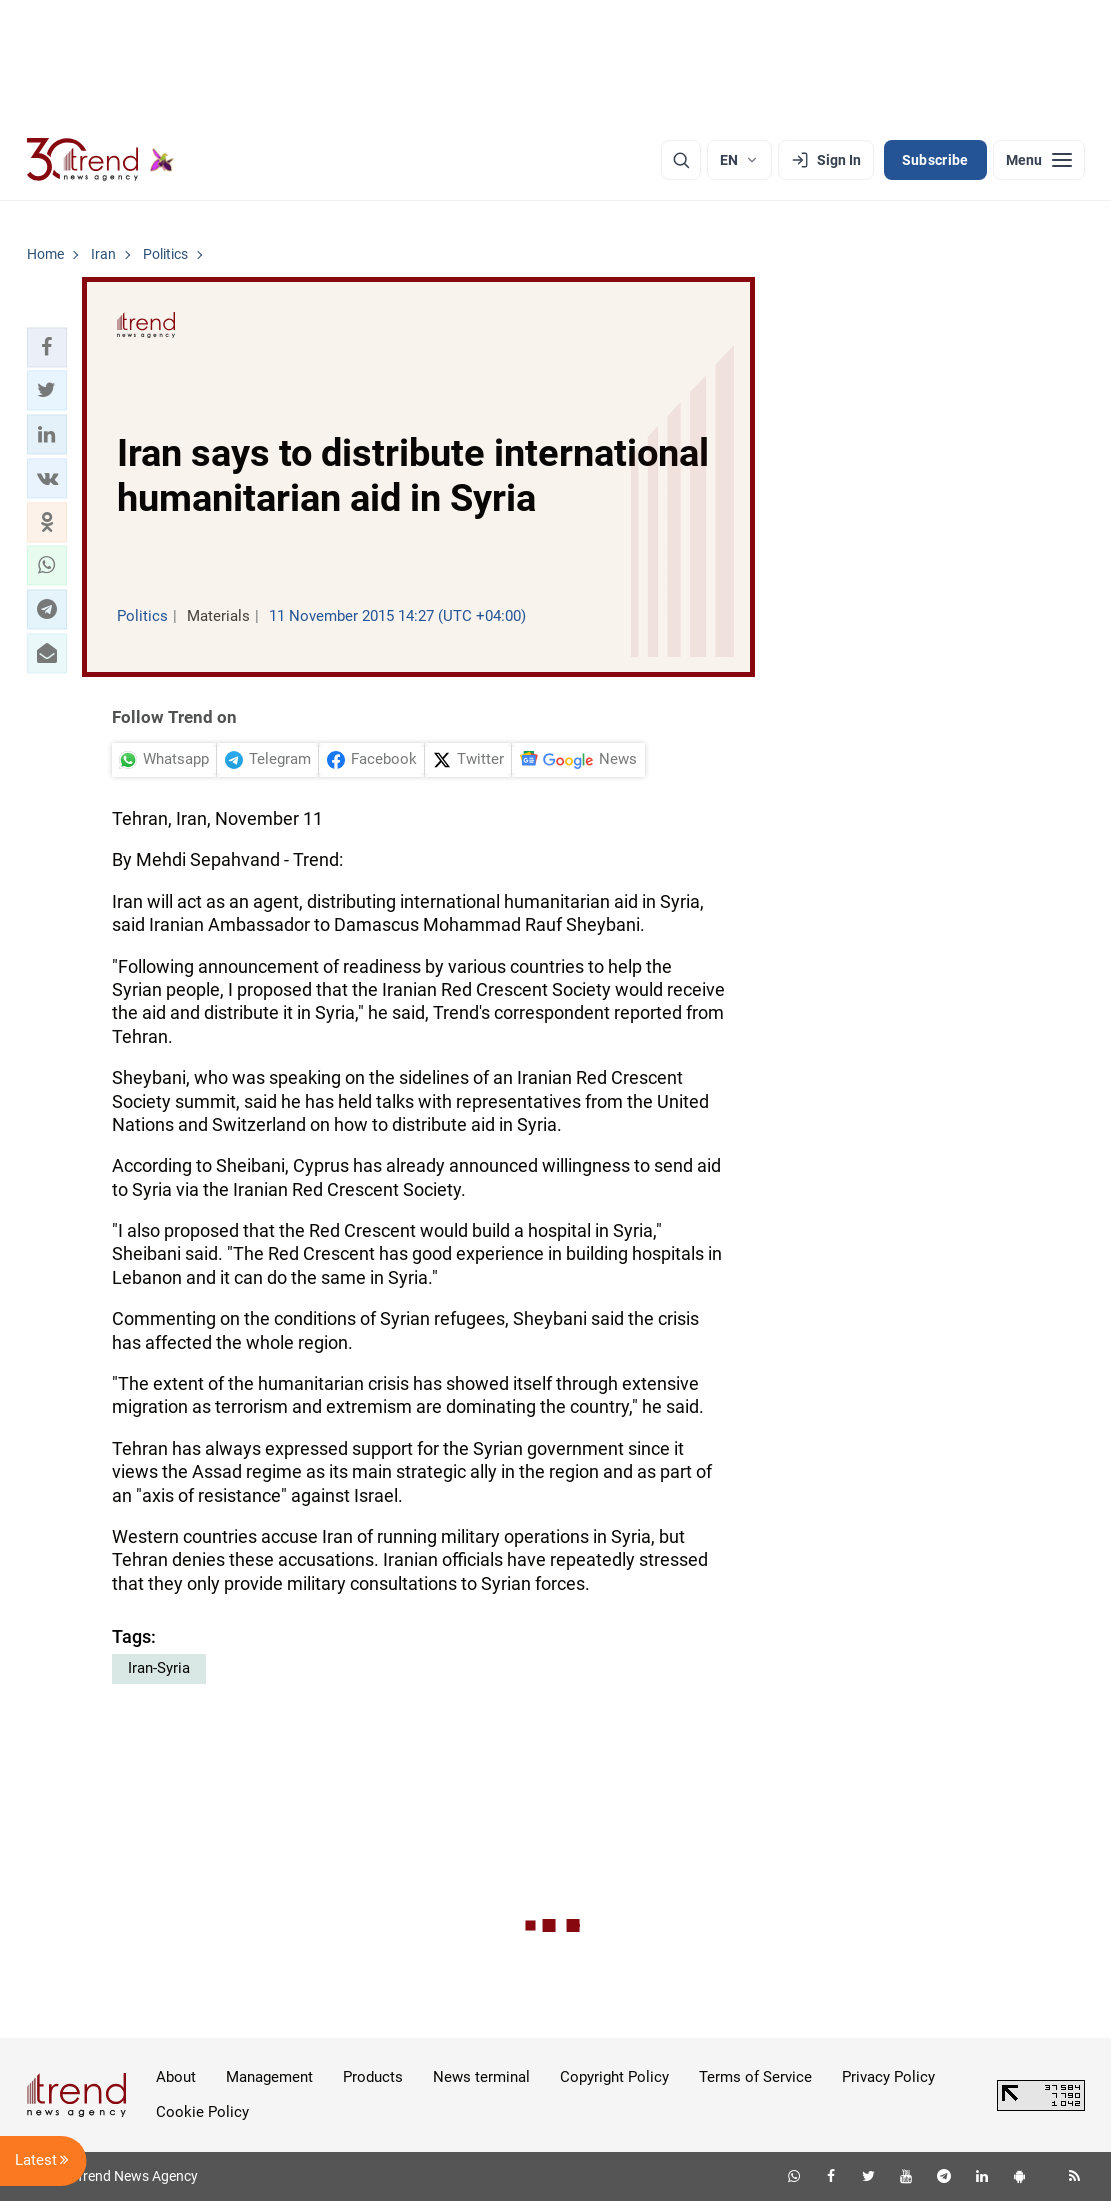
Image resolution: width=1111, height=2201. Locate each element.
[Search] (681, 160)
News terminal (481, 2077)
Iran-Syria (159, 1668)
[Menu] (1039, 160)
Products (373, 2077)
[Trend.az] (101, 160)
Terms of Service (755, 2077)
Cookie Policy (202, 2112)
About (176, 2077)
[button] (47, 347)
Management (269, 2077)
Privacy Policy (888, 2077)
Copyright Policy (614, 2077)
